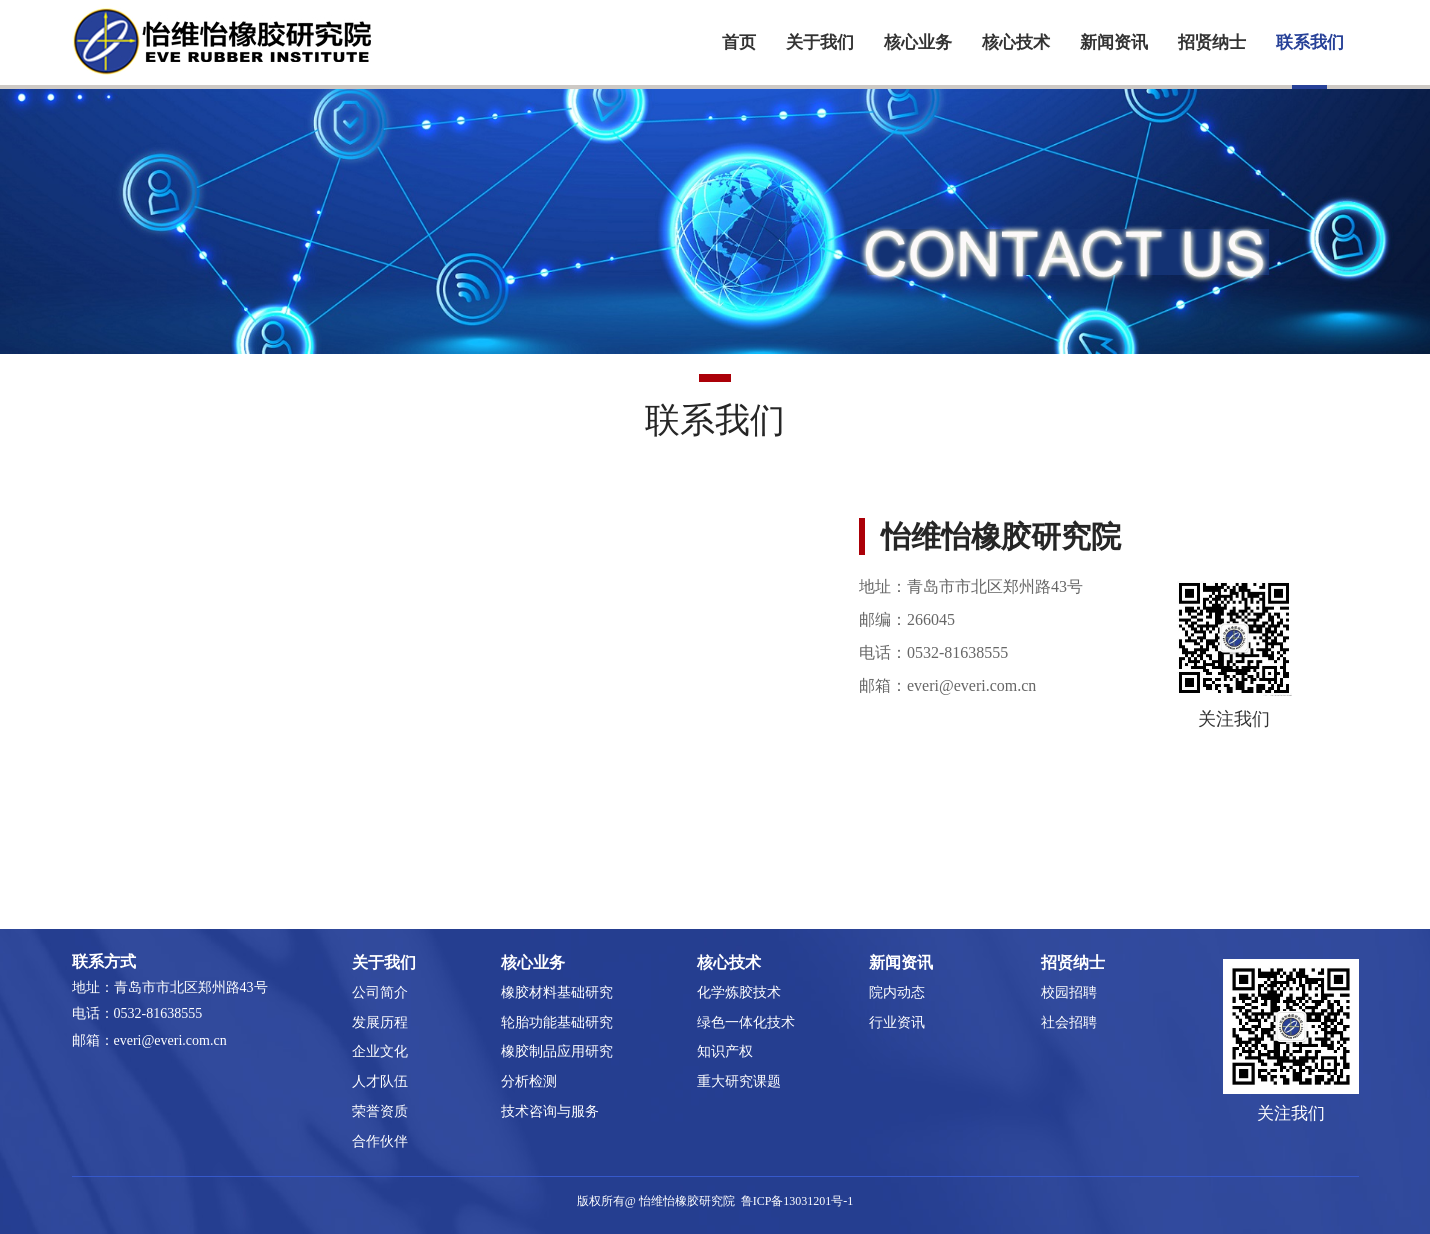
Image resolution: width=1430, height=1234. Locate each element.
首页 (739, 42)
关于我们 (820, 42)
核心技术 (1016, 42)
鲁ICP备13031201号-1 (797, 1201)
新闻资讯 (1114, 42)
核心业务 (918, 42)
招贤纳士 (1212, 42)
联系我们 (1310, 42)
